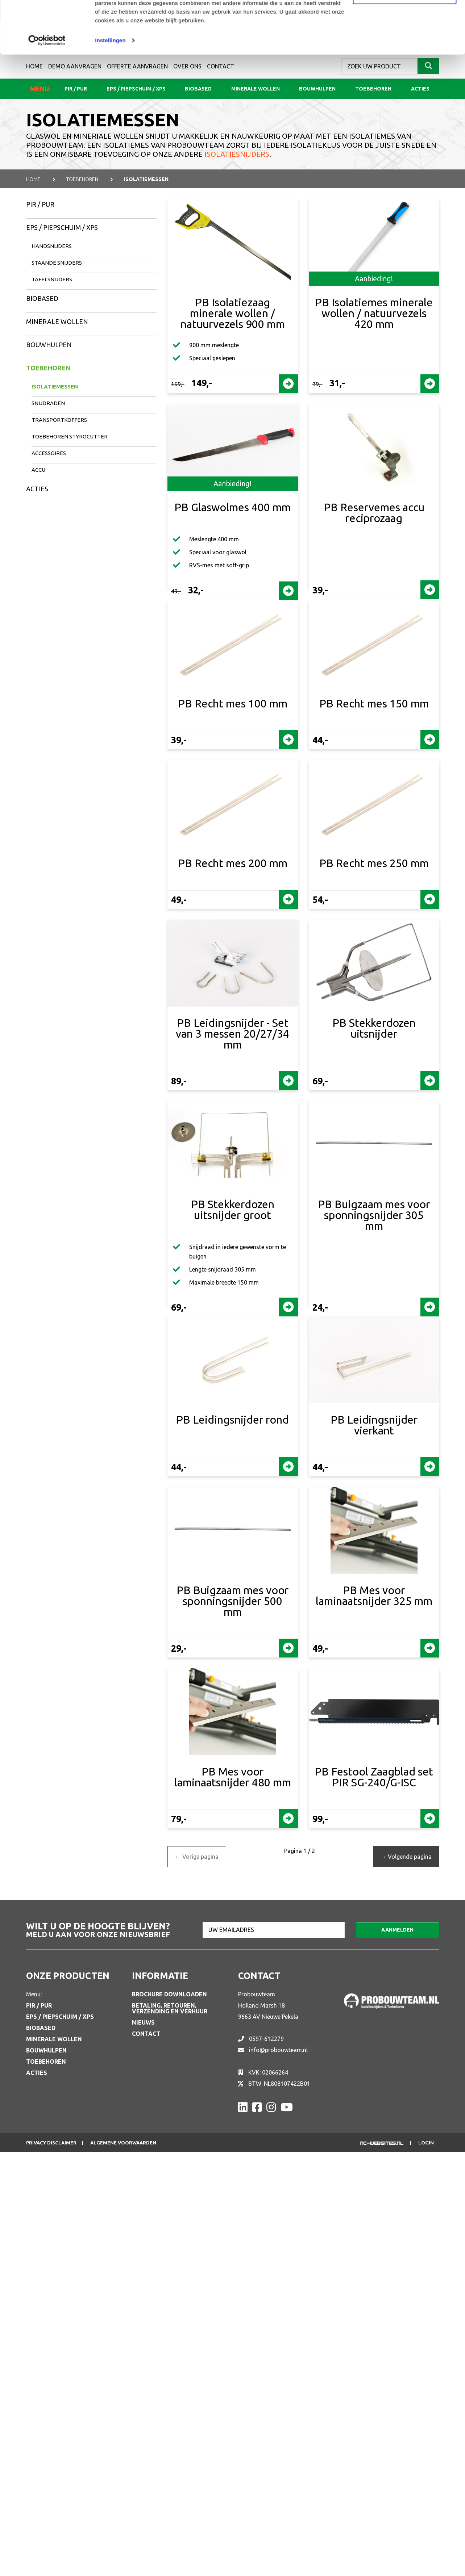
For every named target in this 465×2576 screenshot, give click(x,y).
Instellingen (110, 90)
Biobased (42, 298)
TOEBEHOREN (82, 179)
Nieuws (143, 2022)
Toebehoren (48, 367)
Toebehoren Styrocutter (70, 436)
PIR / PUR (40, 204)
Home (33, 179)
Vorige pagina (197, 1856)
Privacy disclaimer (51, 2142)
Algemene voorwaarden (123, 2142)
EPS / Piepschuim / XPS (62, 227)
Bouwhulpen (49, 344)
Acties (37, 488)
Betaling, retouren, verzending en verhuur (169, 2008)
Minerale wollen (57, 321)
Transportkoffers (59, 420)
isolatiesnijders (236, 154)
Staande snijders (57, 263)
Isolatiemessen (55, 386)
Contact (146, 2034)
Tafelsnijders (52, 279)
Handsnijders (52, 246)
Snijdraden (48, 403)
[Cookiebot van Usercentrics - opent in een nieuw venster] (47, 89)
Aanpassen (405, 43)
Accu (38, 470)
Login (426, 2142)
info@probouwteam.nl (278, 2050)
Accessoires (49, 453)
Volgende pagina (406, 1856)
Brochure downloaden (169, 1994)
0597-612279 (266, 2039)
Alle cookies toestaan (404, 19)
